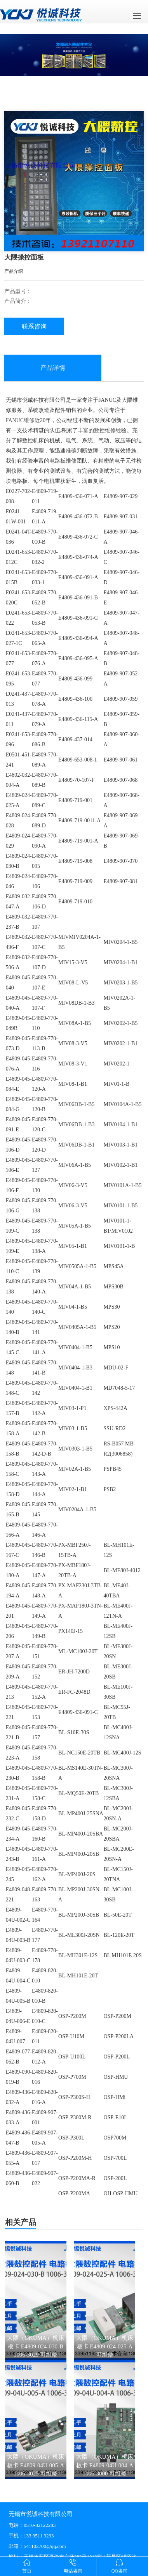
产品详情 (52, 367)
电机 (49, 481)
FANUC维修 (20, 420)
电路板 (57, 461)
